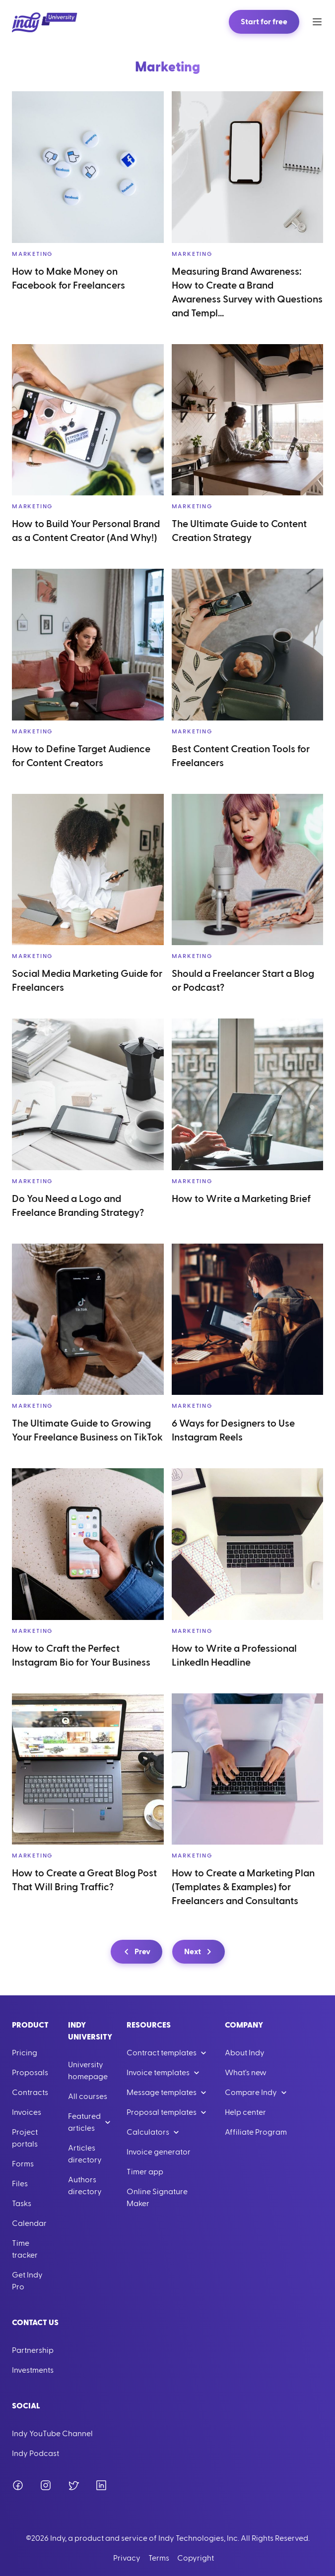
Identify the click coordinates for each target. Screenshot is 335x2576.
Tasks (21, 2204)
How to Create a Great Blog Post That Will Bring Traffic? (84, 1880)
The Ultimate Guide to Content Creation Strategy (239, 531)
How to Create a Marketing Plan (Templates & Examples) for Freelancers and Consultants (243, 1887)
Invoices (26, 2112)
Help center (245, 2112)
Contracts (30, 2093)
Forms (23, 2164)
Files (20, 2184)
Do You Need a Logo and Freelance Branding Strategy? (78, 1206)
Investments (33, 2370)
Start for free (264, 22)
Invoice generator (159, 2152)
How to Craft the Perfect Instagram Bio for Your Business (81, 1656)
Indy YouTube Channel (52, 2434)
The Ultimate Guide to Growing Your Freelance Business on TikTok (87, 1430)
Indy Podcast (35, 2453)
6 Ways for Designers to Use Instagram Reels (233, 1430)
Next (199, 1952)
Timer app (145, 2172)
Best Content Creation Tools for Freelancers (241, 756)
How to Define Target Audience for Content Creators (81, 756)
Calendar (29, 2223)
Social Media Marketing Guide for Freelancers (87, 981)
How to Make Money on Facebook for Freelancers (68, 279)
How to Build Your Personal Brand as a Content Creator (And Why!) (86, 531)
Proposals (30, 2073)
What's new (246, 2073)
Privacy (126, 2558)
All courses (87, 2096)
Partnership (33, 2350)
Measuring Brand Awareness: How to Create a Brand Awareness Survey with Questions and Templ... (247, 292)
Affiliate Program (256, 2132)
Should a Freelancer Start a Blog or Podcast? (243, 981)
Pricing (24, 2053)
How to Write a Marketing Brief (241, 1199)
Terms (158, 2558)
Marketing (32, 254)
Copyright (195, 2558)
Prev (135, 1952)
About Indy (245, 2053)
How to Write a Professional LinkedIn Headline (234, 1656)
